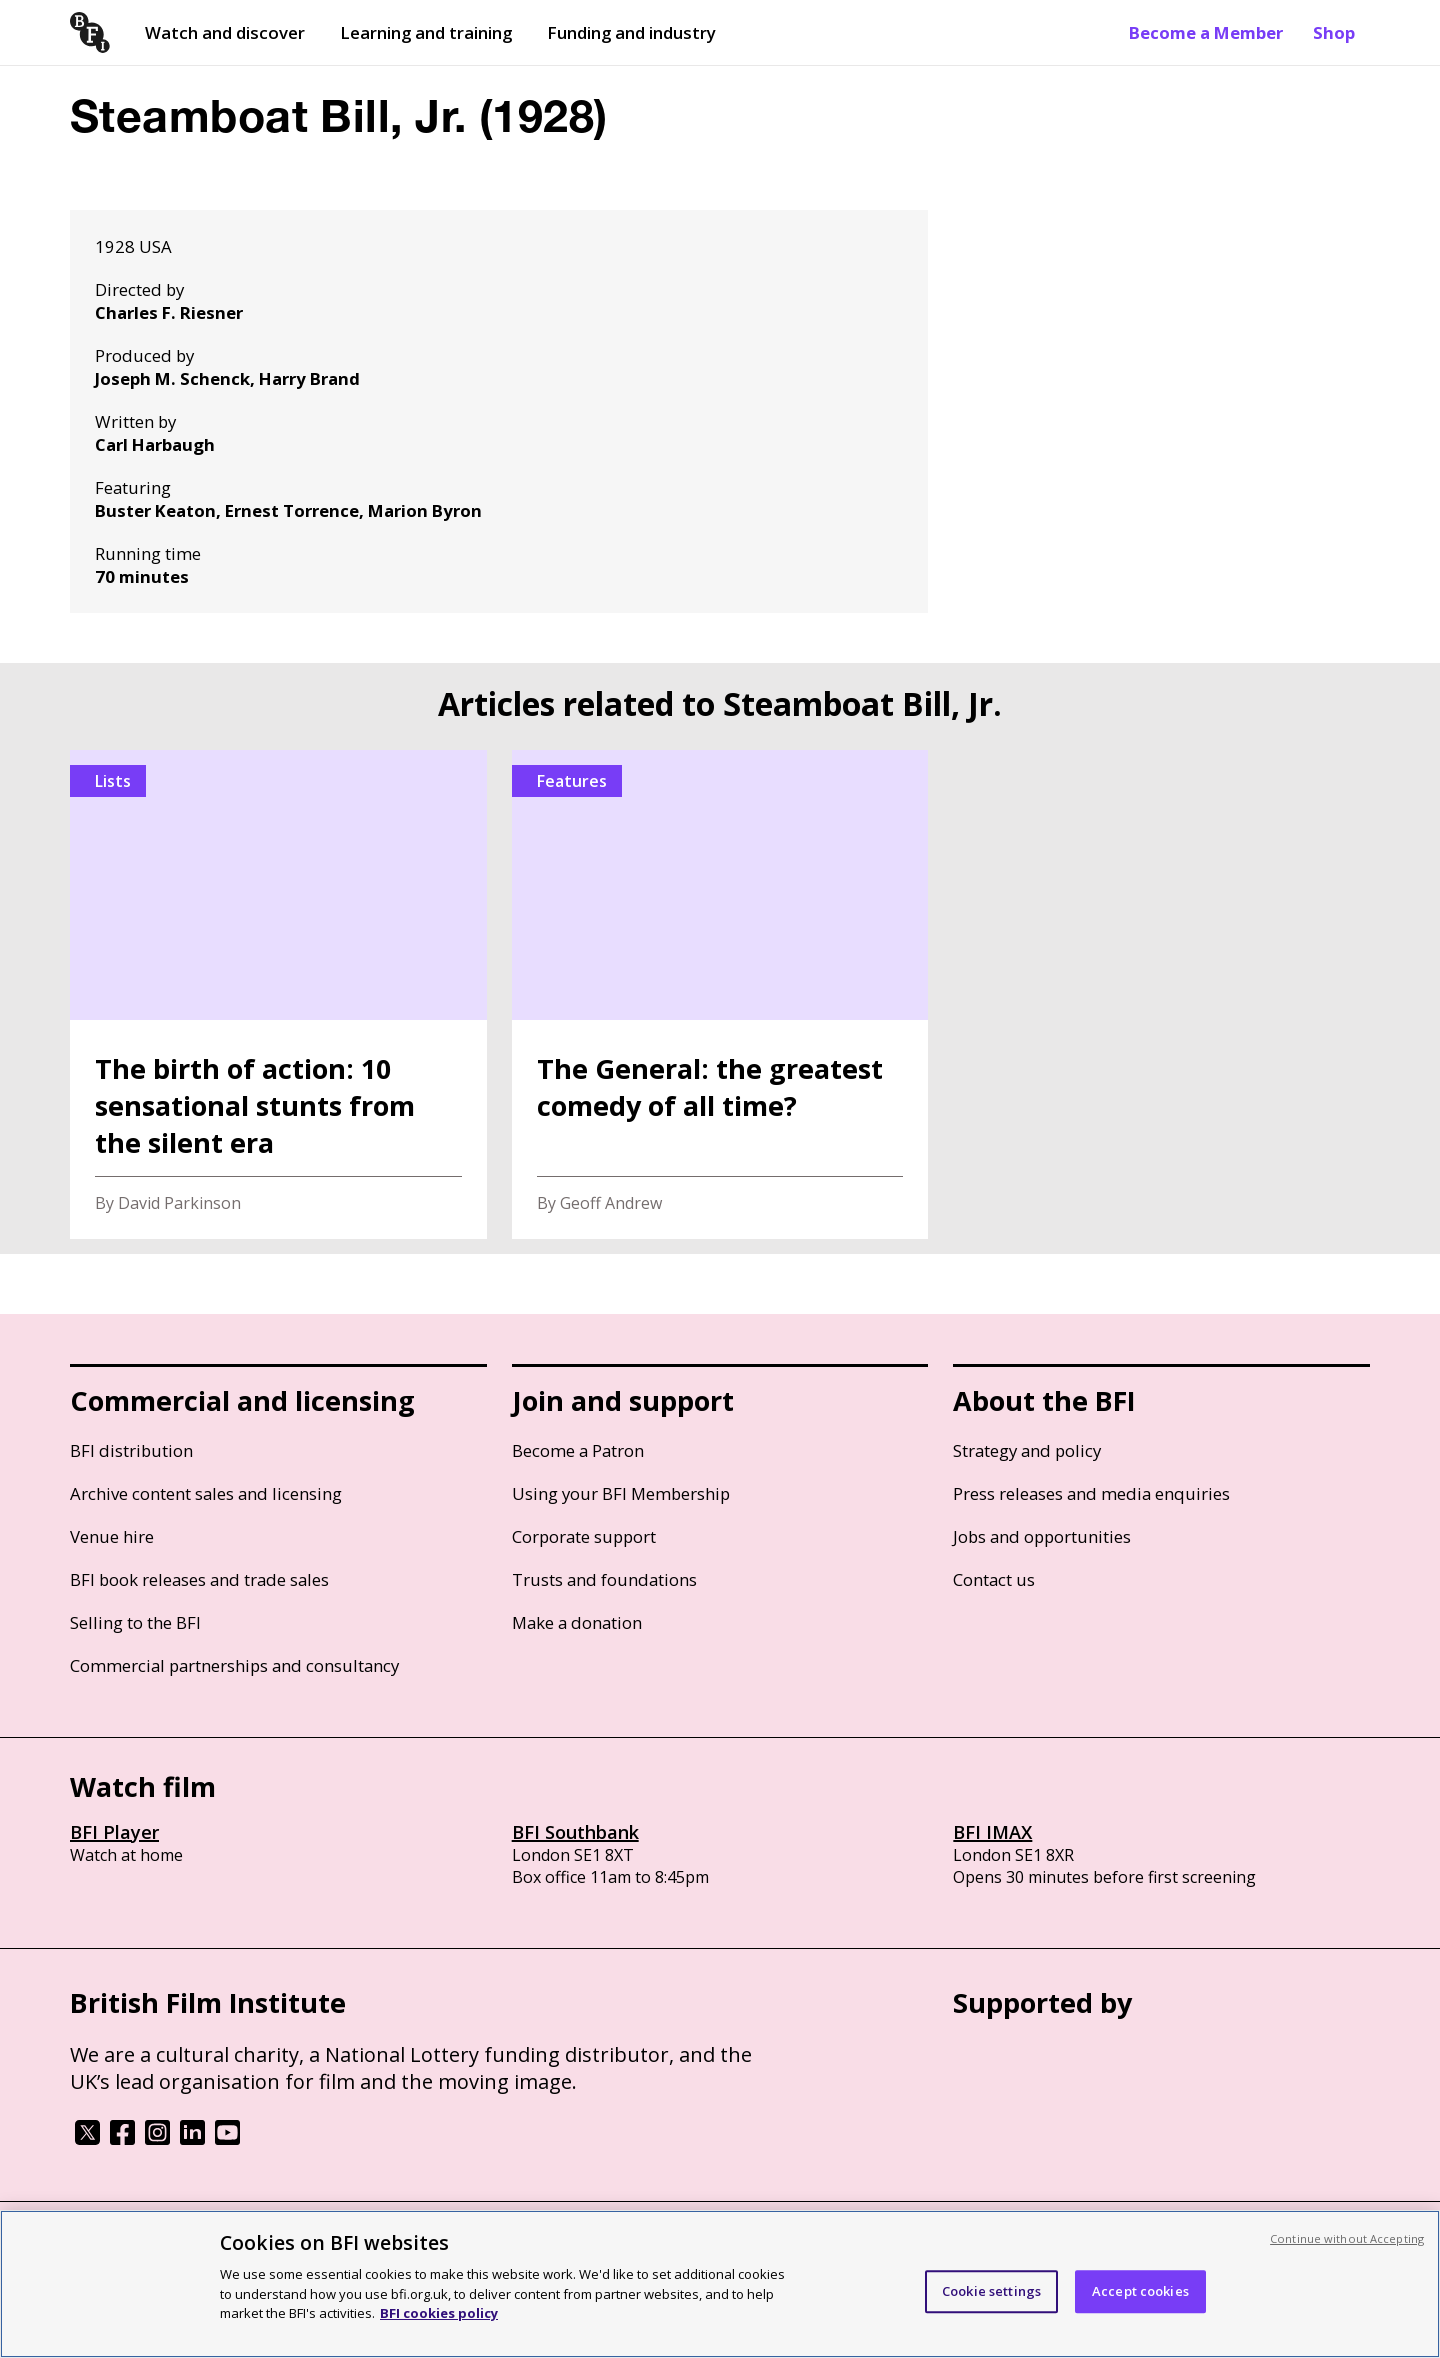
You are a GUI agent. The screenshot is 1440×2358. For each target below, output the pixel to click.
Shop (1334, 32)
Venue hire (112, 1536)
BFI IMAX (992, 1832)
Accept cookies (1140, 2291)
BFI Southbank (575, 1832)
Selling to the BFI (135, 1622)
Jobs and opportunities (1042, 1536)
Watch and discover (225, 32)
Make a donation (577, 1622)
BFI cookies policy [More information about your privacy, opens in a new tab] (439, 2313)
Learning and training (426, 32)
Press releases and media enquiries (1091, 1493)
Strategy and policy (1027, 1450)
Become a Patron (578, 1450)
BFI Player (114, 1832)
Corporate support (584, 1536)
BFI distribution (131, 1450)
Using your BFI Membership (621, 1493)
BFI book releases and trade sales (199, 1579)
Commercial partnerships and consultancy (234, 1665)
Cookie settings (991, 2291)
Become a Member (1206, 32)
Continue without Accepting (1347, 2238)
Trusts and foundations (604, 1579)
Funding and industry (631, 32)
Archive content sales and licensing (206, 1493)
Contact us (994, 1579)
